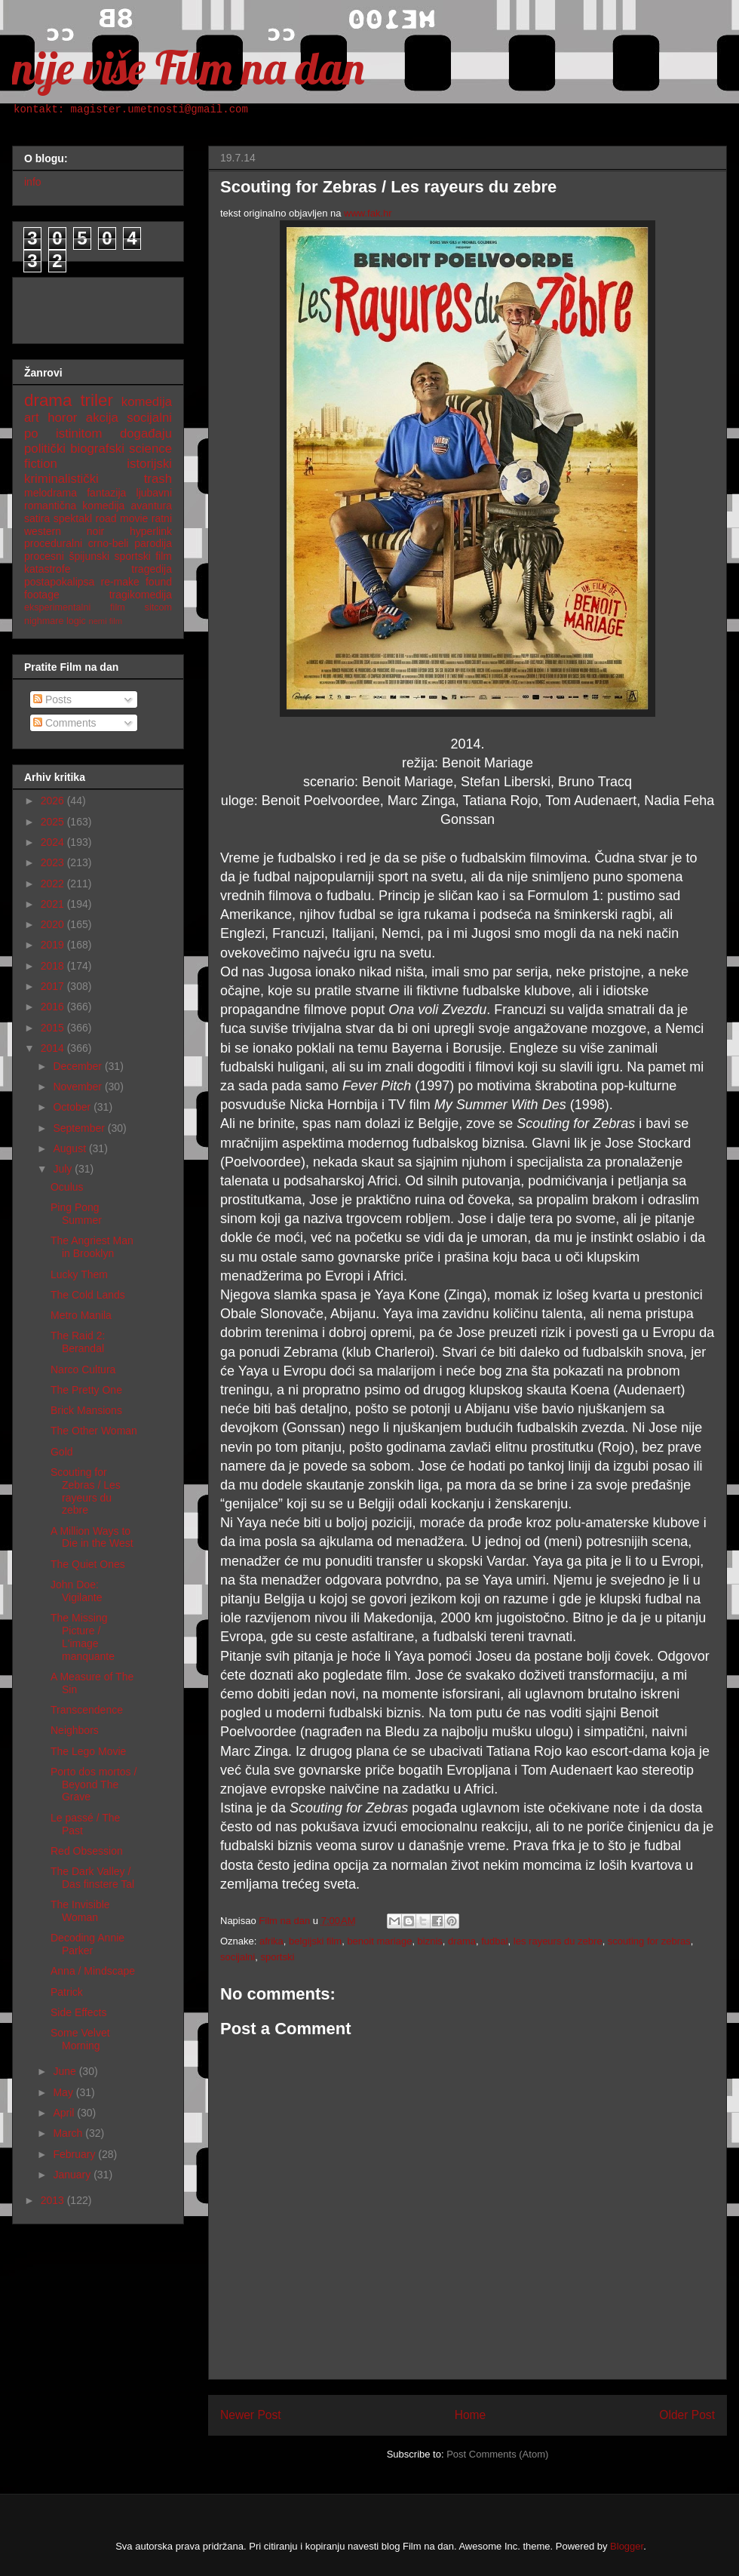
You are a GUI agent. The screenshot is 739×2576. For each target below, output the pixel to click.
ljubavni (154, 493)
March (69, 2133)
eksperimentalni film (74, 607)
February (75, 2154)
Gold (62, 1452)
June (65, 2071)
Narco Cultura (83, 1369)
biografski (97, 448)
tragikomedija (140, 595)
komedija (146, 402)
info (32, 182)
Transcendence (87, 1710)
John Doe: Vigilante (76, 1590)
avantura (151, 506)
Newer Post (250, 2414)
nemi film (105, 621)
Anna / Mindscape (93, 1971)
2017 (54, 986)
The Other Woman (94, 1431)
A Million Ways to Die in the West (92, 1537)
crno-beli (108, 543)
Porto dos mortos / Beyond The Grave (93, 1784)
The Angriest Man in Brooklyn (92, 1246)
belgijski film (315, 1941)
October (73, 1107)
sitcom (158, 607)
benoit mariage (379, 1941)
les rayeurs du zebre (558, 1941)
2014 (54, 1048)
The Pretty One (86, 1390)
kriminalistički (61, 479)
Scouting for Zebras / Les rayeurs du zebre (86, 1491)
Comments (65, 723)
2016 (54, 1007)
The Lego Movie (88, 1751)
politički (45, 448)
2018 (54, 966)
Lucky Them (79, 1274)
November (78, 1087)
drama (462, 1941)
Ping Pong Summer (76, 1213)
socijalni (237, 1957)
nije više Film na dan (188, 67)
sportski (277, 1957)
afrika (271, 1941)
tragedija (151, 569)
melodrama (50, 493)
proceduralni (53, 543)
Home (470, 2414)
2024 (54, 842)
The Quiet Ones (88, 1564)
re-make (120, 582)
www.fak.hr (368, 213)
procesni (44, 556)
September (80, 1128)
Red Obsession (87, 1851)
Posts (52, 699)
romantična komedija (74, 506)
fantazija (106, 493)
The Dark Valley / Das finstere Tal (92, 1877)
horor (62, 417)
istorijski (149, 463)
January (73, 2175)
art (31, 417)
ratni (162, 518)
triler (96, 400)
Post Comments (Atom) (497, 2454)
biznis (430, 1941)
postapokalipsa (59, 582)
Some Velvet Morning (80, 2039)
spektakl (73, 518)
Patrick (67, 1992)
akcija (102, 417)
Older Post (687, 2414)
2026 (54, 801)
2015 (54, 1028)
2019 (54, 945)
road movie (122, 518)
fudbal (494, 1941)
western (42, 531)
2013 (54, 2200)
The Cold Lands (88, 1295)
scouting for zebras (649, 1941)
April (65, 2113)
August (70, 1148)
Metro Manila (81, 1315)
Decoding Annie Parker (87, 1944)
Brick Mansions (86, 1410)
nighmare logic (55, 621)
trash (158, 479)
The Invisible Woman (80, 1910)
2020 (54, 924)
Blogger (626, 2546)
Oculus (67, 1187)
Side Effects (78, 2012)
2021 (54, 904)
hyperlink (151, 531)
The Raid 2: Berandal (78, 1341)
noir (95, 531)
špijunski (89, 556)
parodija (153, 543)
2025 (54, 822)
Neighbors (75, 1730)
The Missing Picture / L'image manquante (83, 1636)
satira (37, 518)
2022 (54, 884)
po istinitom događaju (98, 433)
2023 (54, 862)
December (78, 1066)
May (64, 2092)
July (64, 1169)
